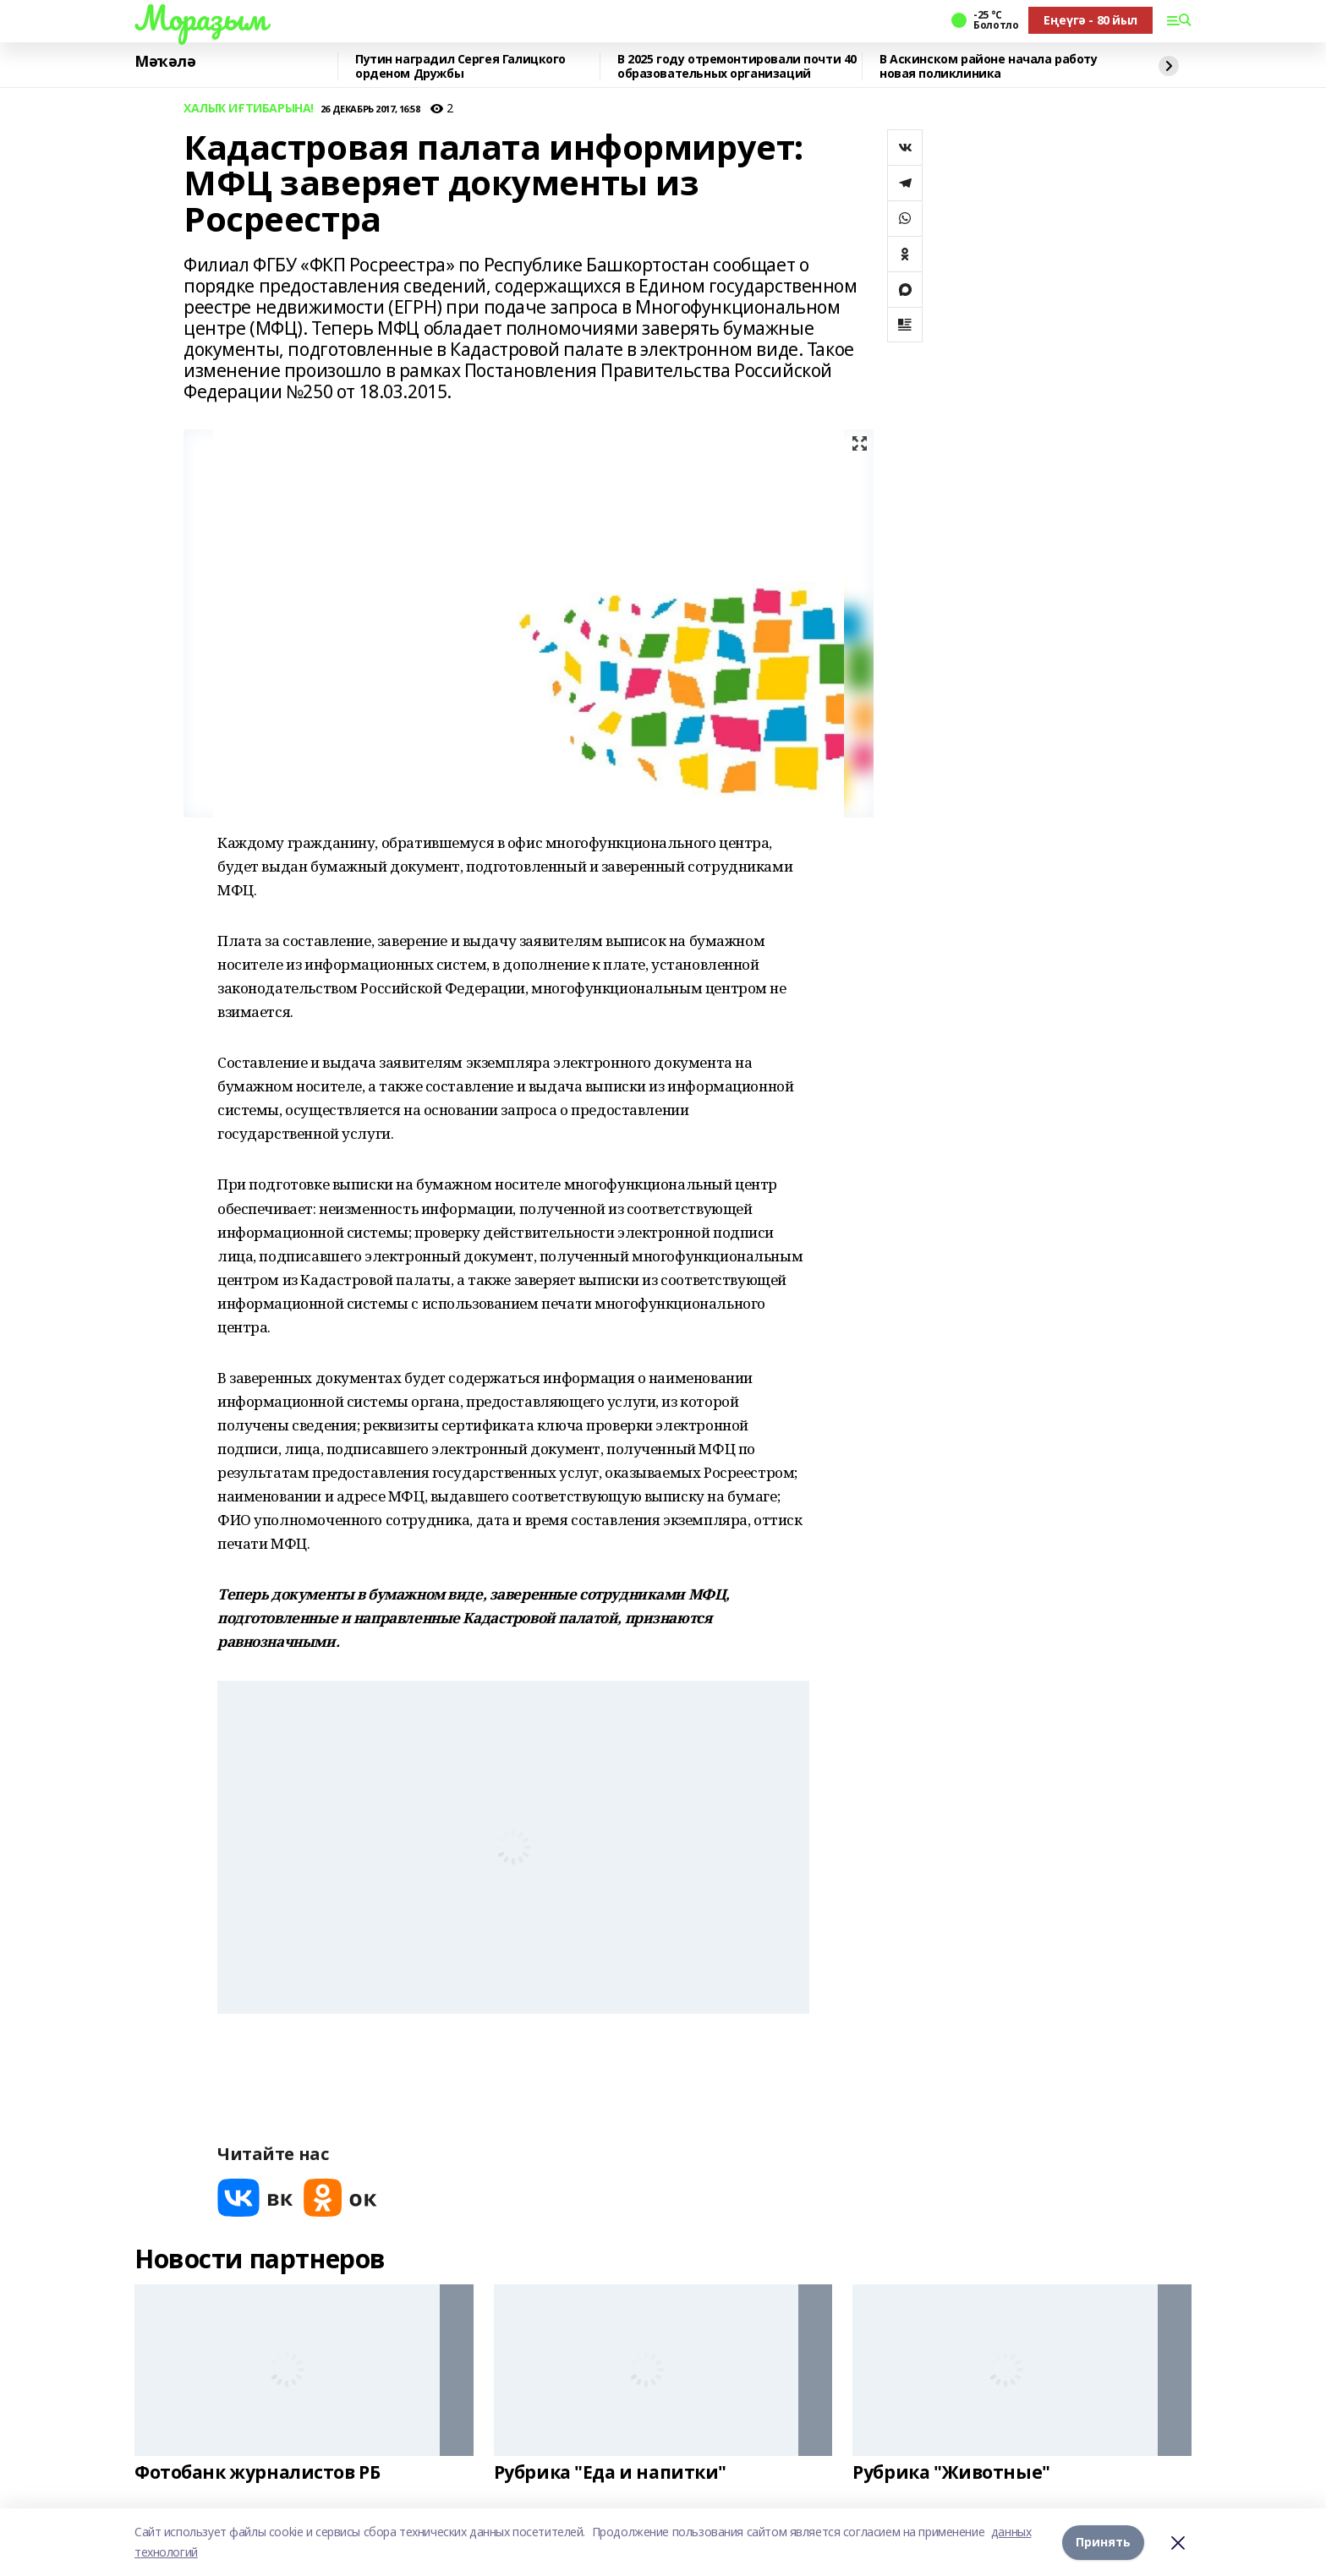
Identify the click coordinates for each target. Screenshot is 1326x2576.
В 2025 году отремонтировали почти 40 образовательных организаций (737, 66)
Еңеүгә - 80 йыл (1090, 20)
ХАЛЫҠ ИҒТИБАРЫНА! (249, 108)
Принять (1103, 2542)
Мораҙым (200, 17)
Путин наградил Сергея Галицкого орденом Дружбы (460, 66)
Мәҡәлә (164, 61)
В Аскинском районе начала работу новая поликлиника (988, 66)
